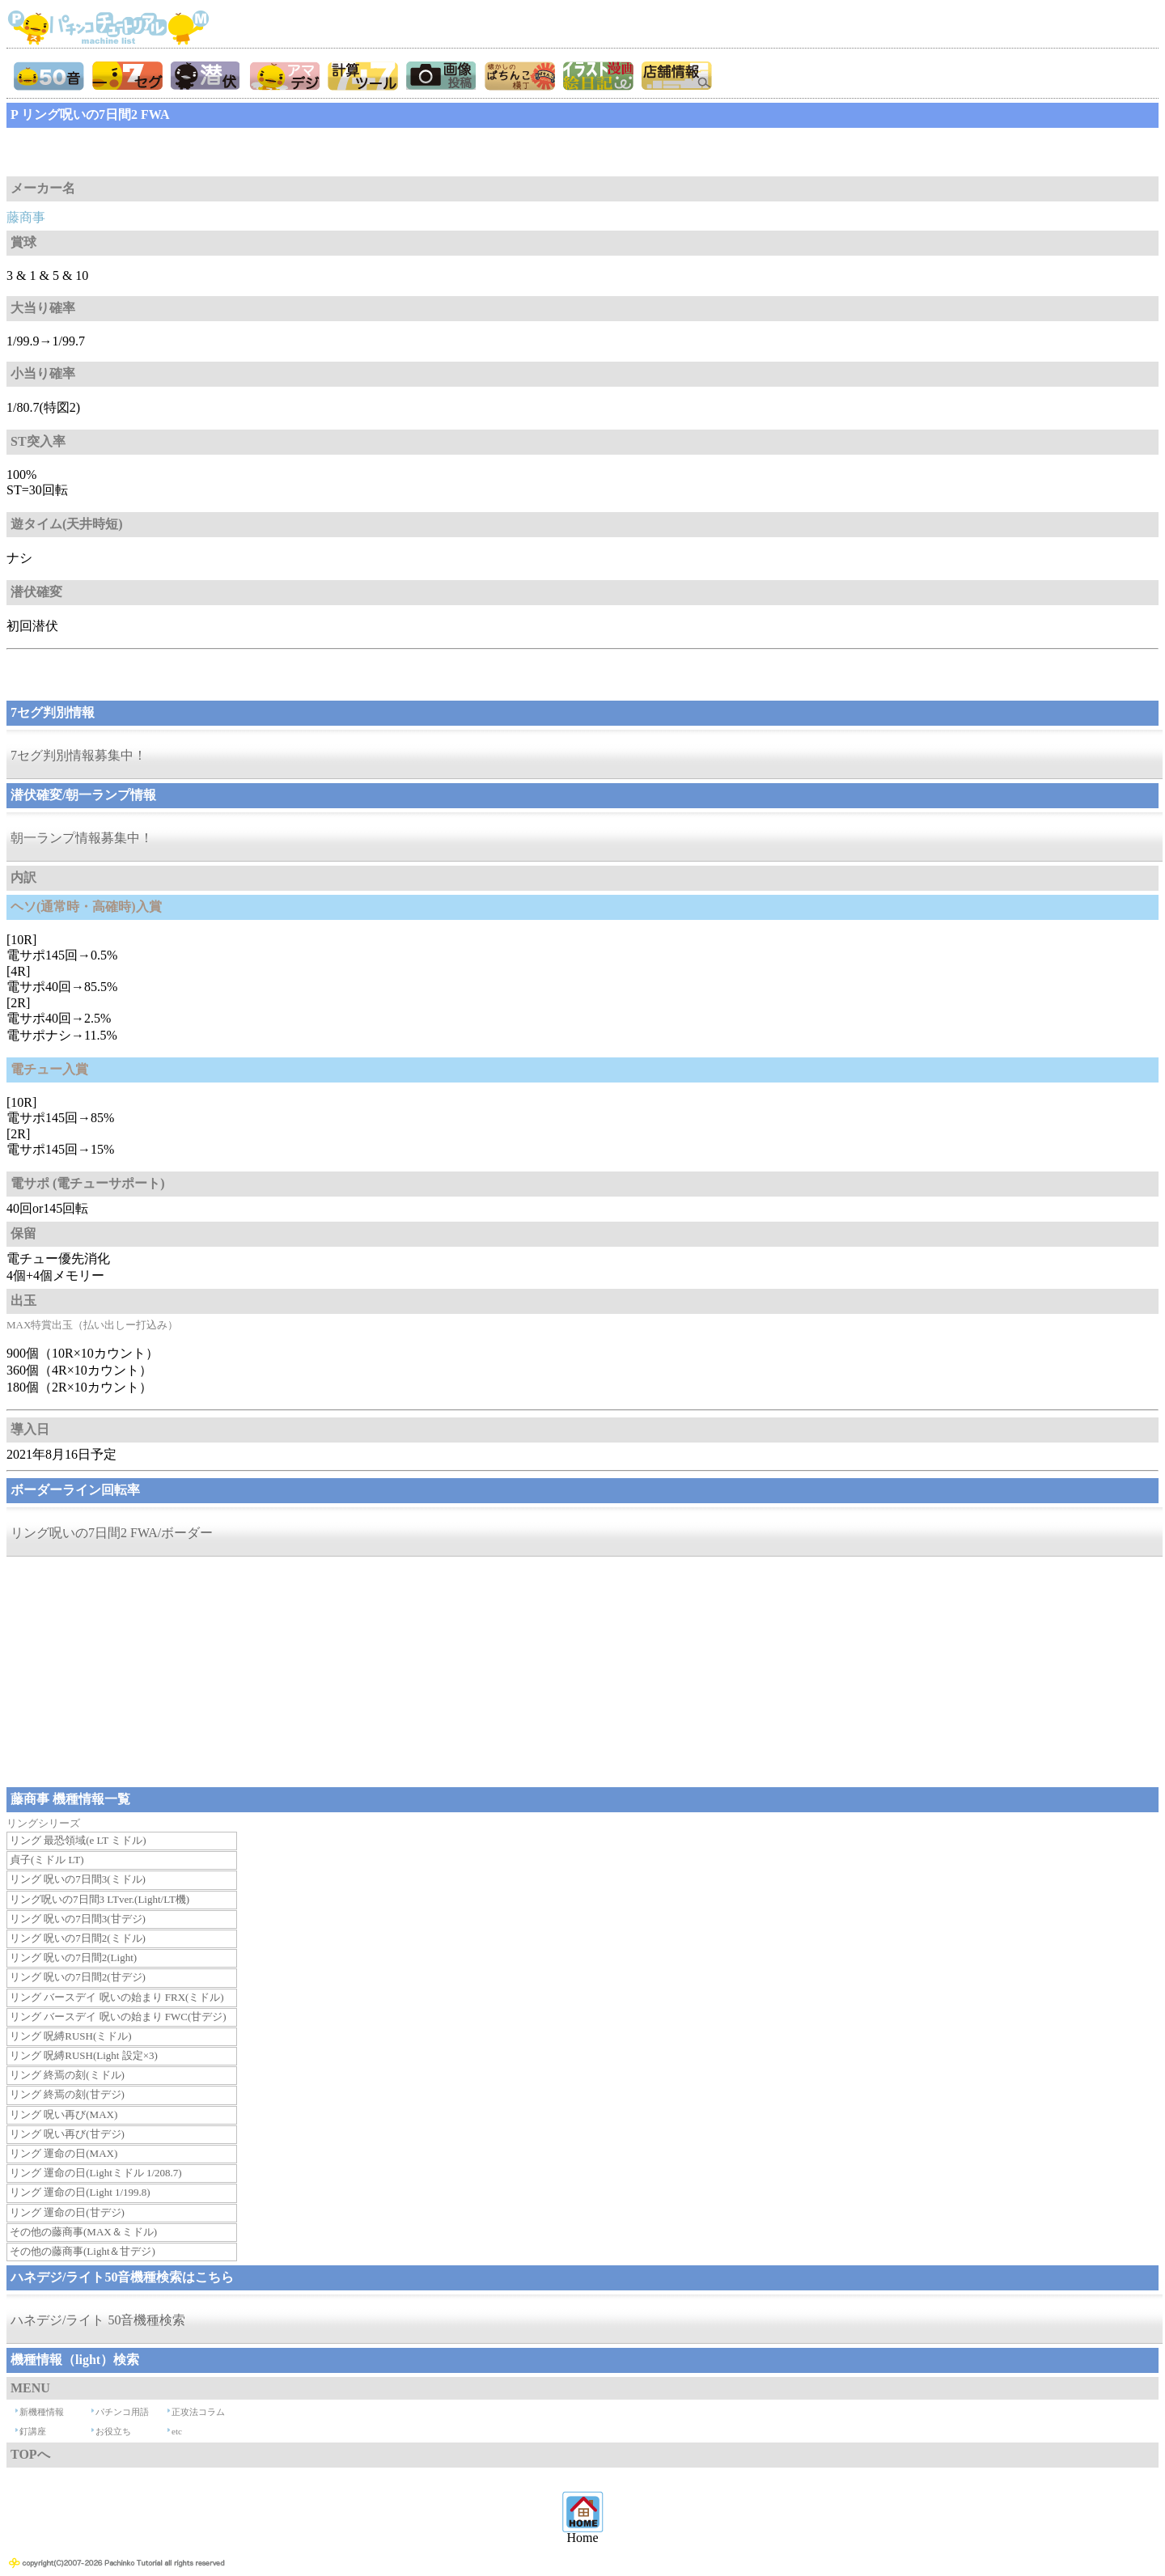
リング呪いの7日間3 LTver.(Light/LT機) (99, 1899)
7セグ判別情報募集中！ (78, 755)
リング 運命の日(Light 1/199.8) (80, 2192)
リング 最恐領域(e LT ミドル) (78, 1840)
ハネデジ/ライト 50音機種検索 (98, 2320)
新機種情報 (41, 2412)
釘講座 (32, 2431)
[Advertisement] (135, 152)
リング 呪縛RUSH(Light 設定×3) (84, 2055)
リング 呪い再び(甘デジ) (67, 2134)
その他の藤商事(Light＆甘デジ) (82, 2251)
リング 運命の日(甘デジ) (67, 2212)
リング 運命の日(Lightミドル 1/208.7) (96, 2173)
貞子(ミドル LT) (47, 1860)
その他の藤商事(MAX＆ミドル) (83, 2232)
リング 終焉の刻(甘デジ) (67, 2094)
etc (177, 2431)
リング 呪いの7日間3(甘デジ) (78, 1919)
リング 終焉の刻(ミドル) (67, 2075)
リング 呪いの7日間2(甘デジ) (78, 1977)
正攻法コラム (198, 2412)
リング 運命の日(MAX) (63, 2153)
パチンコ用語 (122, 2412)
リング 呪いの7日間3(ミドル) (78, 1879)
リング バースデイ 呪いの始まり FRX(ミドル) (117, 1997)
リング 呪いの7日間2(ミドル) (78, 1938)
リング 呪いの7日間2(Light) (73, 1957)
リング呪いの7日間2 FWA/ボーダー (112, 1533)
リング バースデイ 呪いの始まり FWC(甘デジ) (118, 2016)
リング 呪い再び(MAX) (63, 2114)
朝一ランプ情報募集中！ (82, 838)
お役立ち (113, 2431)
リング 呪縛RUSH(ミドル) (71, 2036)
